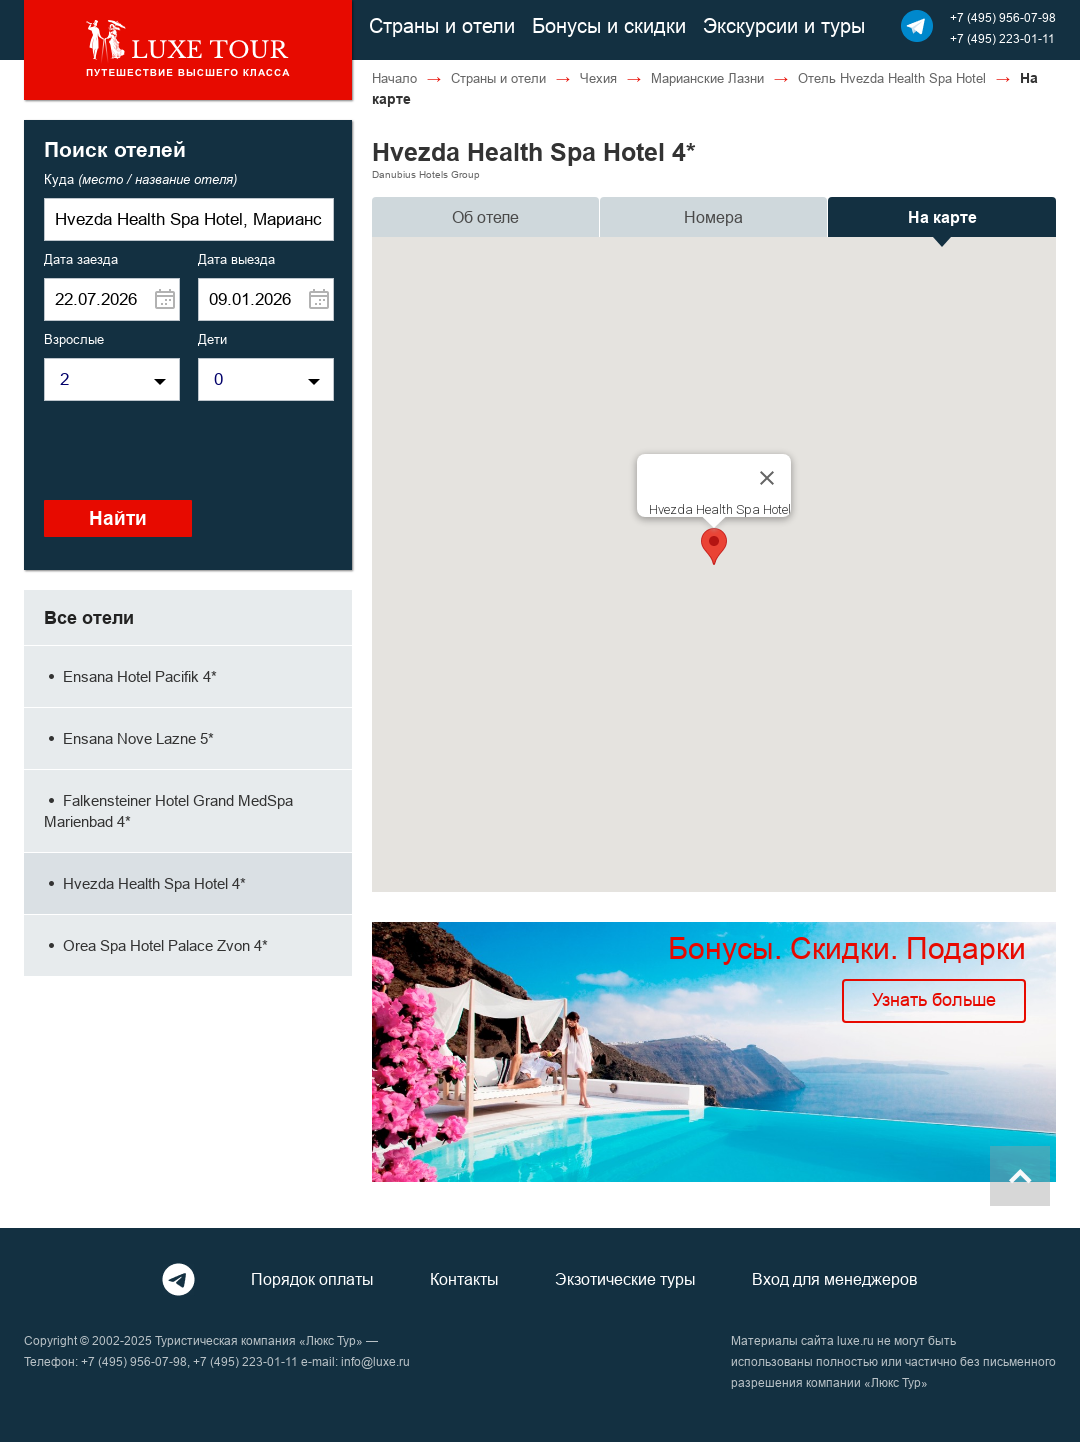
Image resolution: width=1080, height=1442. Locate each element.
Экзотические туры (625, 1279)
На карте (942, 217)
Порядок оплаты (312, 1279)
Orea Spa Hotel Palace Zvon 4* (156, 945)
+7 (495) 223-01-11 (1002, 38)
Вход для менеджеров (835, 1279)
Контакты (464, 1279)
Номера (713, 217)
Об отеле (485, 217)
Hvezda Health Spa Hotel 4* (145, 883)
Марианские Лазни (707, 78)
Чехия (598, 78)
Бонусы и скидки (609, 25)
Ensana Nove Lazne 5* (129, 738)
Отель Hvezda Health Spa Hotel (892, 78)
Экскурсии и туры (784, 25)
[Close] (767, 478)
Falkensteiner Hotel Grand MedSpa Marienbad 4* (168, 811)
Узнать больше (934, 999)
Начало (394, 78)
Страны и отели (442, 25)
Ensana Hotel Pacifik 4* (130, 676)
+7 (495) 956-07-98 (1003, 17)
